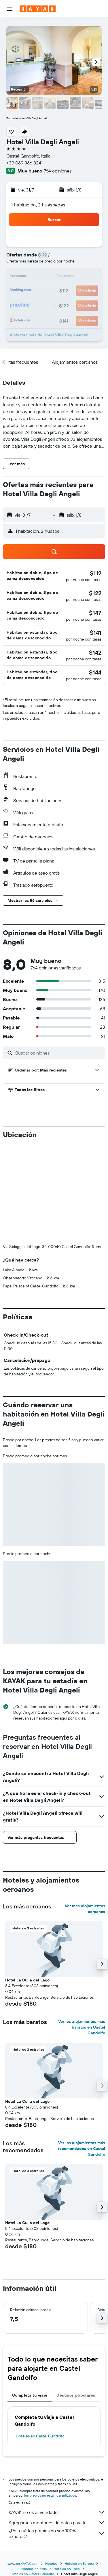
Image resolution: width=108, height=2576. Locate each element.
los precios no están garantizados (50, 2495)
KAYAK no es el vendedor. (57, 2512)
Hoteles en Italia (34, 2569)
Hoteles (51, 2563)
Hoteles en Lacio (67, 2569)
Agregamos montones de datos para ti (57, 2522)
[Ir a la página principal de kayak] (38, 8)
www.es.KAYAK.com (22, 2563)
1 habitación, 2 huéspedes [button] (38, 205)
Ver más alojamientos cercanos (85, 1908)
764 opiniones (57, 171)
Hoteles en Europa (79, 2563)
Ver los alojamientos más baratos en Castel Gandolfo (81, 2027)
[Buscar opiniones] (59, 1053)
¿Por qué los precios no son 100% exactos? (57, 2533)
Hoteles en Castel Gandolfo (40, 2436)
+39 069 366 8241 (24, 163)
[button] (9, 9)
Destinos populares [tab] (75, 2395)
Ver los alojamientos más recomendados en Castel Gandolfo (81, 2148)
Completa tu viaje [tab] (29, 2395)
